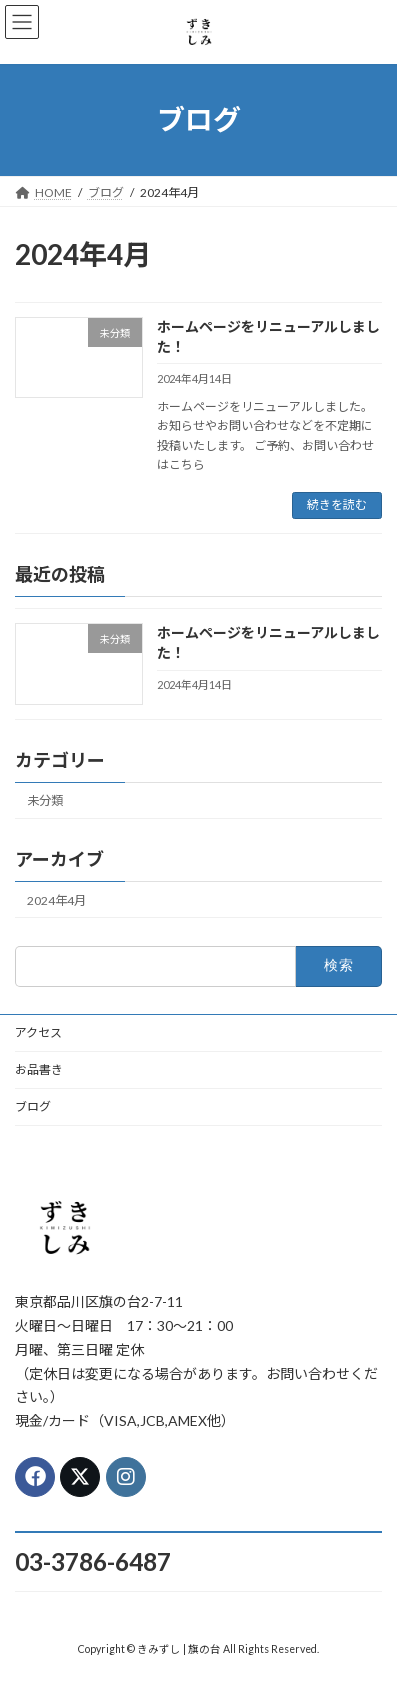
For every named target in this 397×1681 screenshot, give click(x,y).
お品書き (39, 1069)
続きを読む (337, 504)
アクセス (38, 1032)
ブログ (33, 1106)
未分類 (45, 800)
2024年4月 (56, 899)
